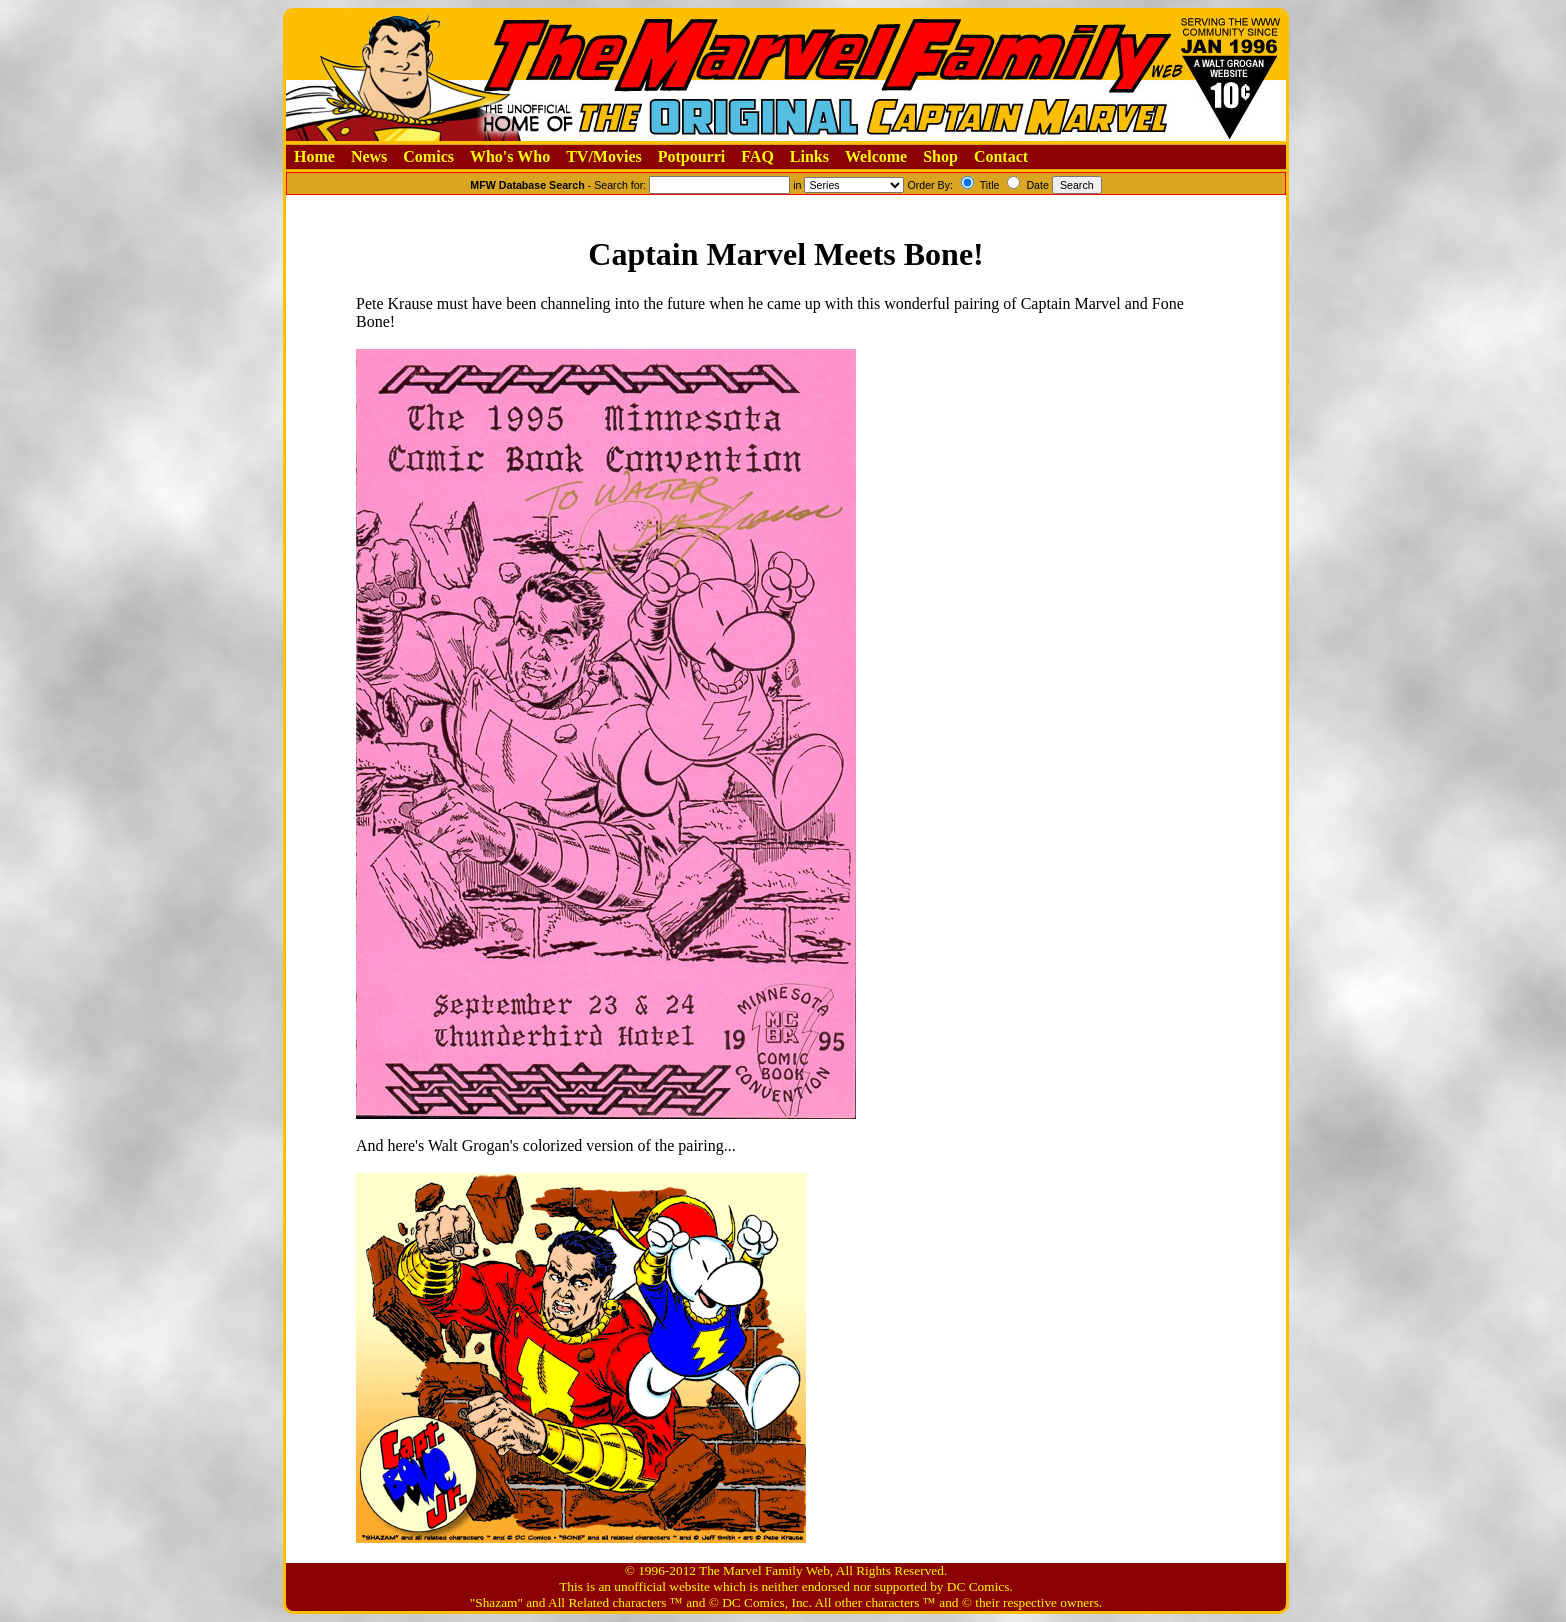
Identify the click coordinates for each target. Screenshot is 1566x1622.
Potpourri (692, 156)
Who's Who (510, 156)
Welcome (876, 156)
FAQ (757, 156)
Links (809, 156)
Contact (1001, 156)
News (369, 156)
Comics (428, 156)
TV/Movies (604, 156)
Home (314, 156)
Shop (940, 156)
